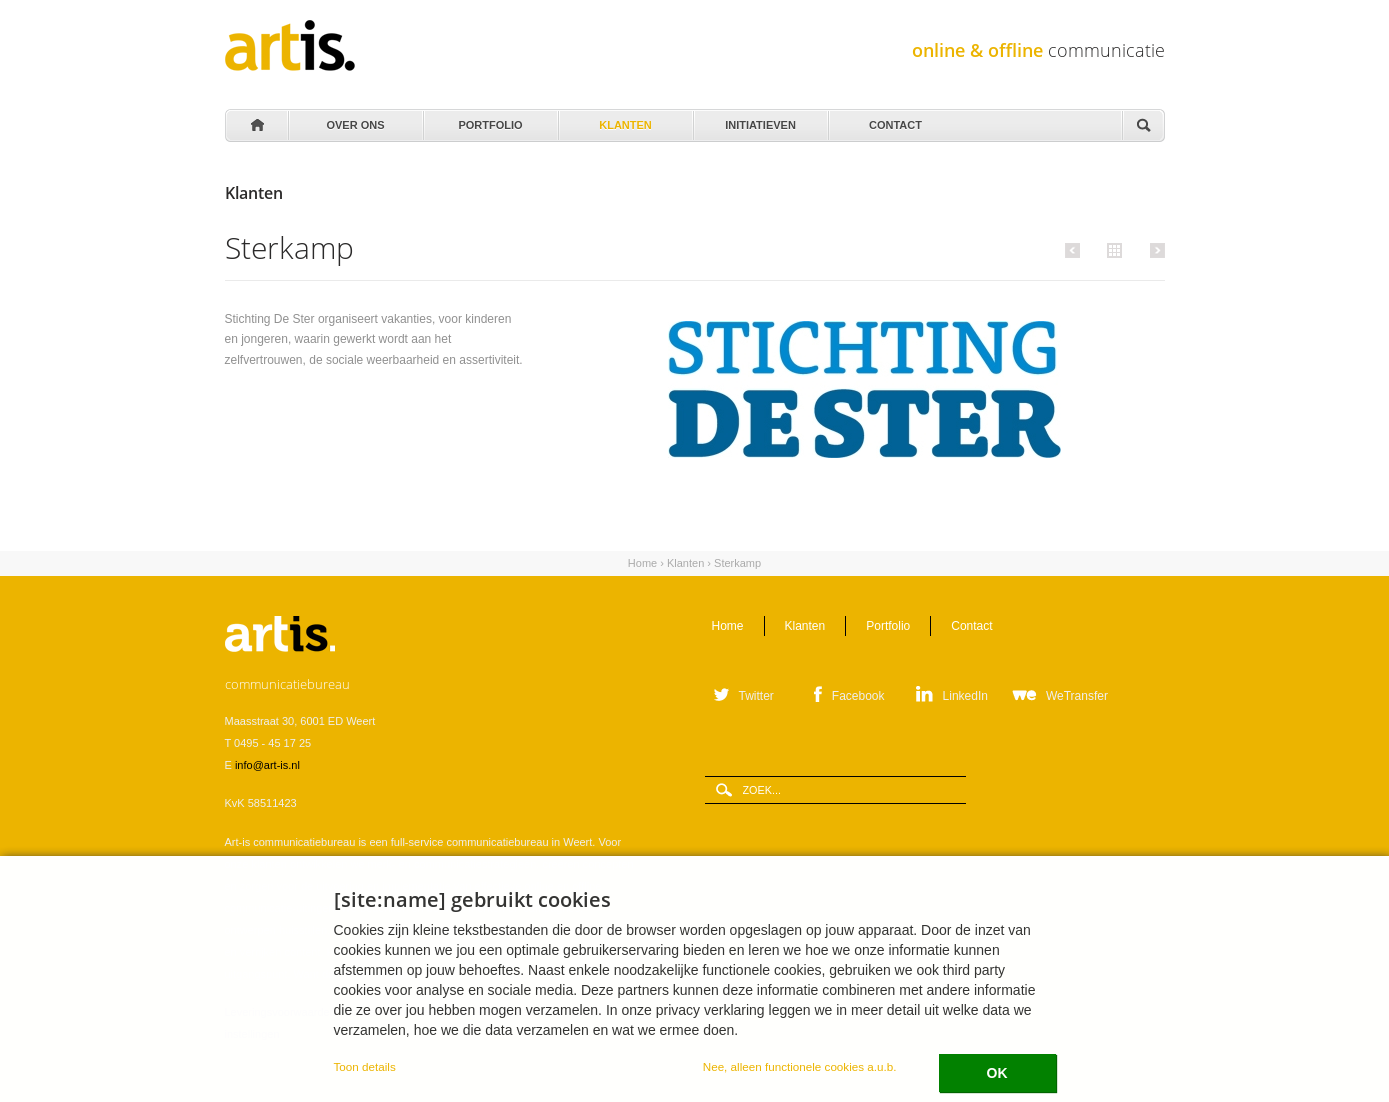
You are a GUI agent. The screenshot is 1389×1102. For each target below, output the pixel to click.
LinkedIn (965, 696)
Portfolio (489, 120)
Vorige (1075, 250)
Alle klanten (1112, 249)
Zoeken (1143, 126)
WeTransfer (1077, 696)
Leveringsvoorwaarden (280, 1012)
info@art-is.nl (267, 765)
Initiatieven (759, 120)
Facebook (858, 696)
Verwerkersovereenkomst (407, 1012)
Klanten (624, 120)
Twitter (756, 696)
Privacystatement (520, 1012)
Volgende (1154, 250)
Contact (894, 120)
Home (256, 126)
